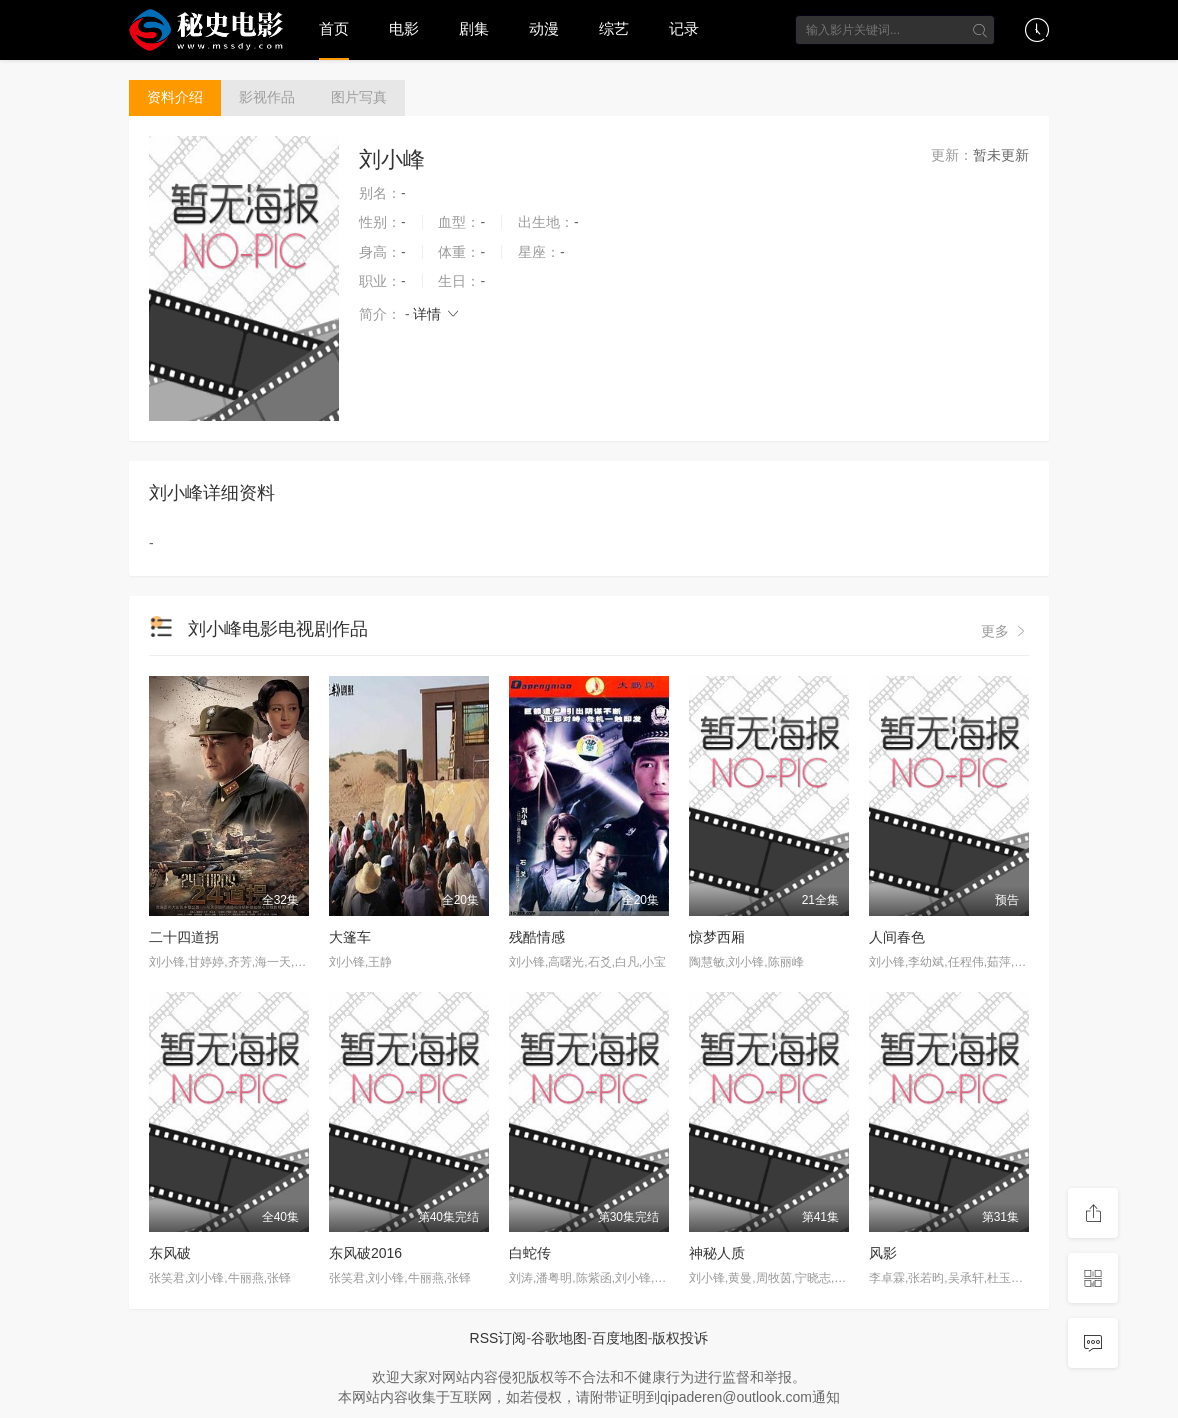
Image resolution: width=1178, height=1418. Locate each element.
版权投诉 (680, 1338)
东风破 (170, 1253)
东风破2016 (365, 1253)
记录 (684, 28)
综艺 (614, 28)
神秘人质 (717, 1253)
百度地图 (620, 1338)
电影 (404, 28)
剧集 (474, 28)
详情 (437, 314)
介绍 (175, 97)
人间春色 (897, 937)
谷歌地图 (559, 1338)
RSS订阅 (498, 1338)
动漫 (544, 28)
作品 (267, 97)
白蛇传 (530, 1253)
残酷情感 (537, 937)
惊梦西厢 (717, 937)
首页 (334, 28)
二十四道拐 (184, 937)
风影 (883, 1253)
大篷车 (350, 937)
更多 (1005, 631)
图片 (359, 97)
